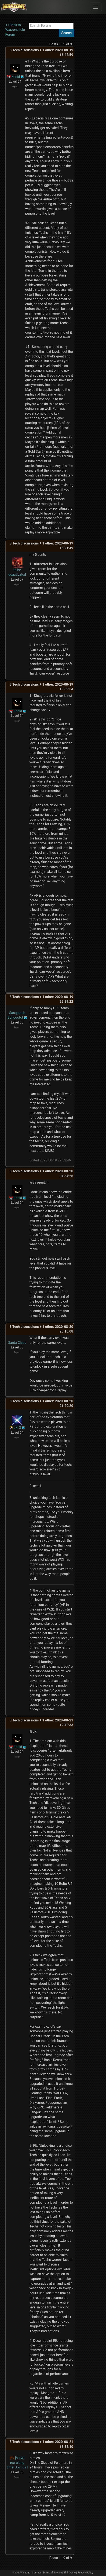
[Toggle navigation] (96, 7)
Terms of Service (52, 2572)
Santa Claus (17, 1343)
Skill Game (70, 2572)
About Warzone (21, 2572)
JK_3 (17, 1428)
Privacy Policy (85, 2572)
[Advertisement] (90, 36)
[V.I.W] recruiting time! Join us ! (17, 2463)
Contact (36, 2572)
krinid (16, 77)
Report (15, 86)
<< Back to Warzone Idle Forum (15, 30)
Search (66, 33)
